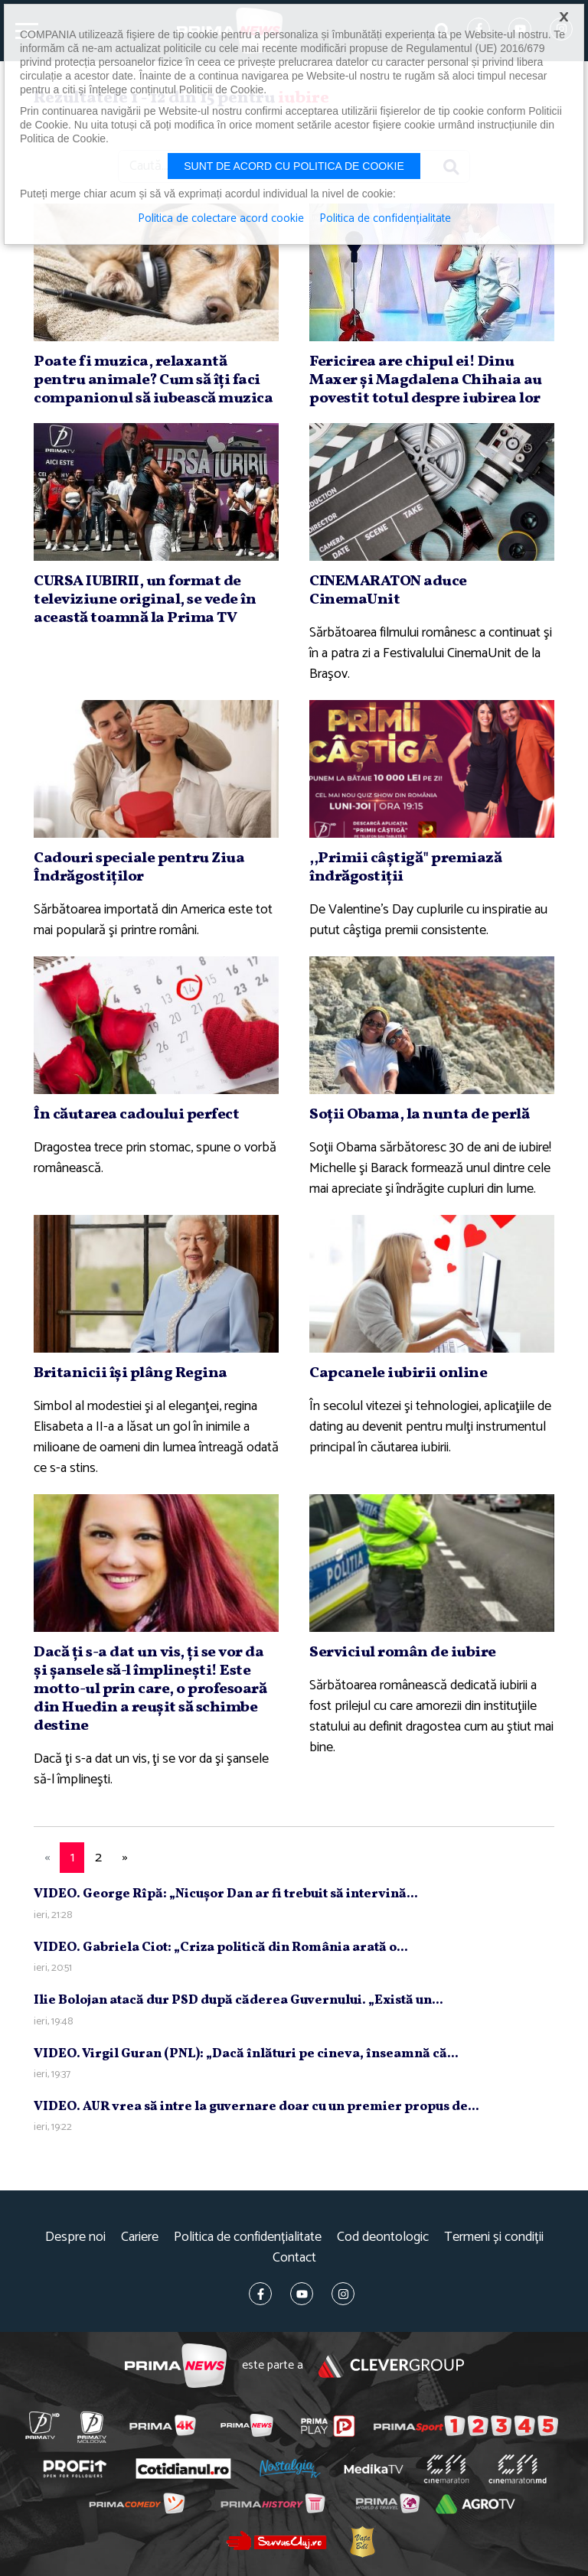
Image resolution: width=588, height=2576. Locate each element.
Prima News (176, 2366)
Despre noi (75, 2237)
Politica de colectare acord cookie (221, 218)
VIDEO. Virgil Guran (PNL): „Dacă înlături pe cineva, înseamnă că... (246, 2054)
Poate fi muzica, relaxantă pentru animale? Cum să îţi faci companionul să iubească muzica (153, 380)
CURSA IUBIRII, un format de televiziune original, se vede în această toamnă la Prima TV (145, 600)
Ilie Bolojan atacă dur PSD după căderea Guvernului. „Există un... (238, 2000)
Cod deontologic (383, 2237)
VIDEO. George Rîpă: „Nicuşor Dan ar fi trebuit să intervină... (226, 1894)
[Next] (125, 1858)
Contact (294, 2258)
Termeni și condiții (494, 2237)
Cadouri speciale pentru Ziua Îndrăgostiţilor (139, 867)
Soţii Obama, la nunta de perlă (419, 1114)
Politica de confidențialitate (248, 2237)
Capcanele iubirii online (398, 1373)
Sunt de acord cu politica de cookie (294, 166)
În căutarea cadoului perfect (136, 1114)
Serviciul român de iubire (402, 1652)
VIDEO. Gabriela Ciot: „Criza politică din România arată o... (221, 1947)
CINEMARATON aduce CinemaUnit (388, 591)
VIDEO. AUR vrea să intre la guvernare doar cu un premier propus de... (256, 2106)
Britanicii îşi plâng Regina (130, 1373)
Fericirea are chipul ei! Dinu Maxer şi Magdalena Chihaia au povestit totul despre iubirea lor (425, 380)
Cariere (139, 2237)
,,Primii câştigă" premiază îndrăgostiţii (405, 867)
